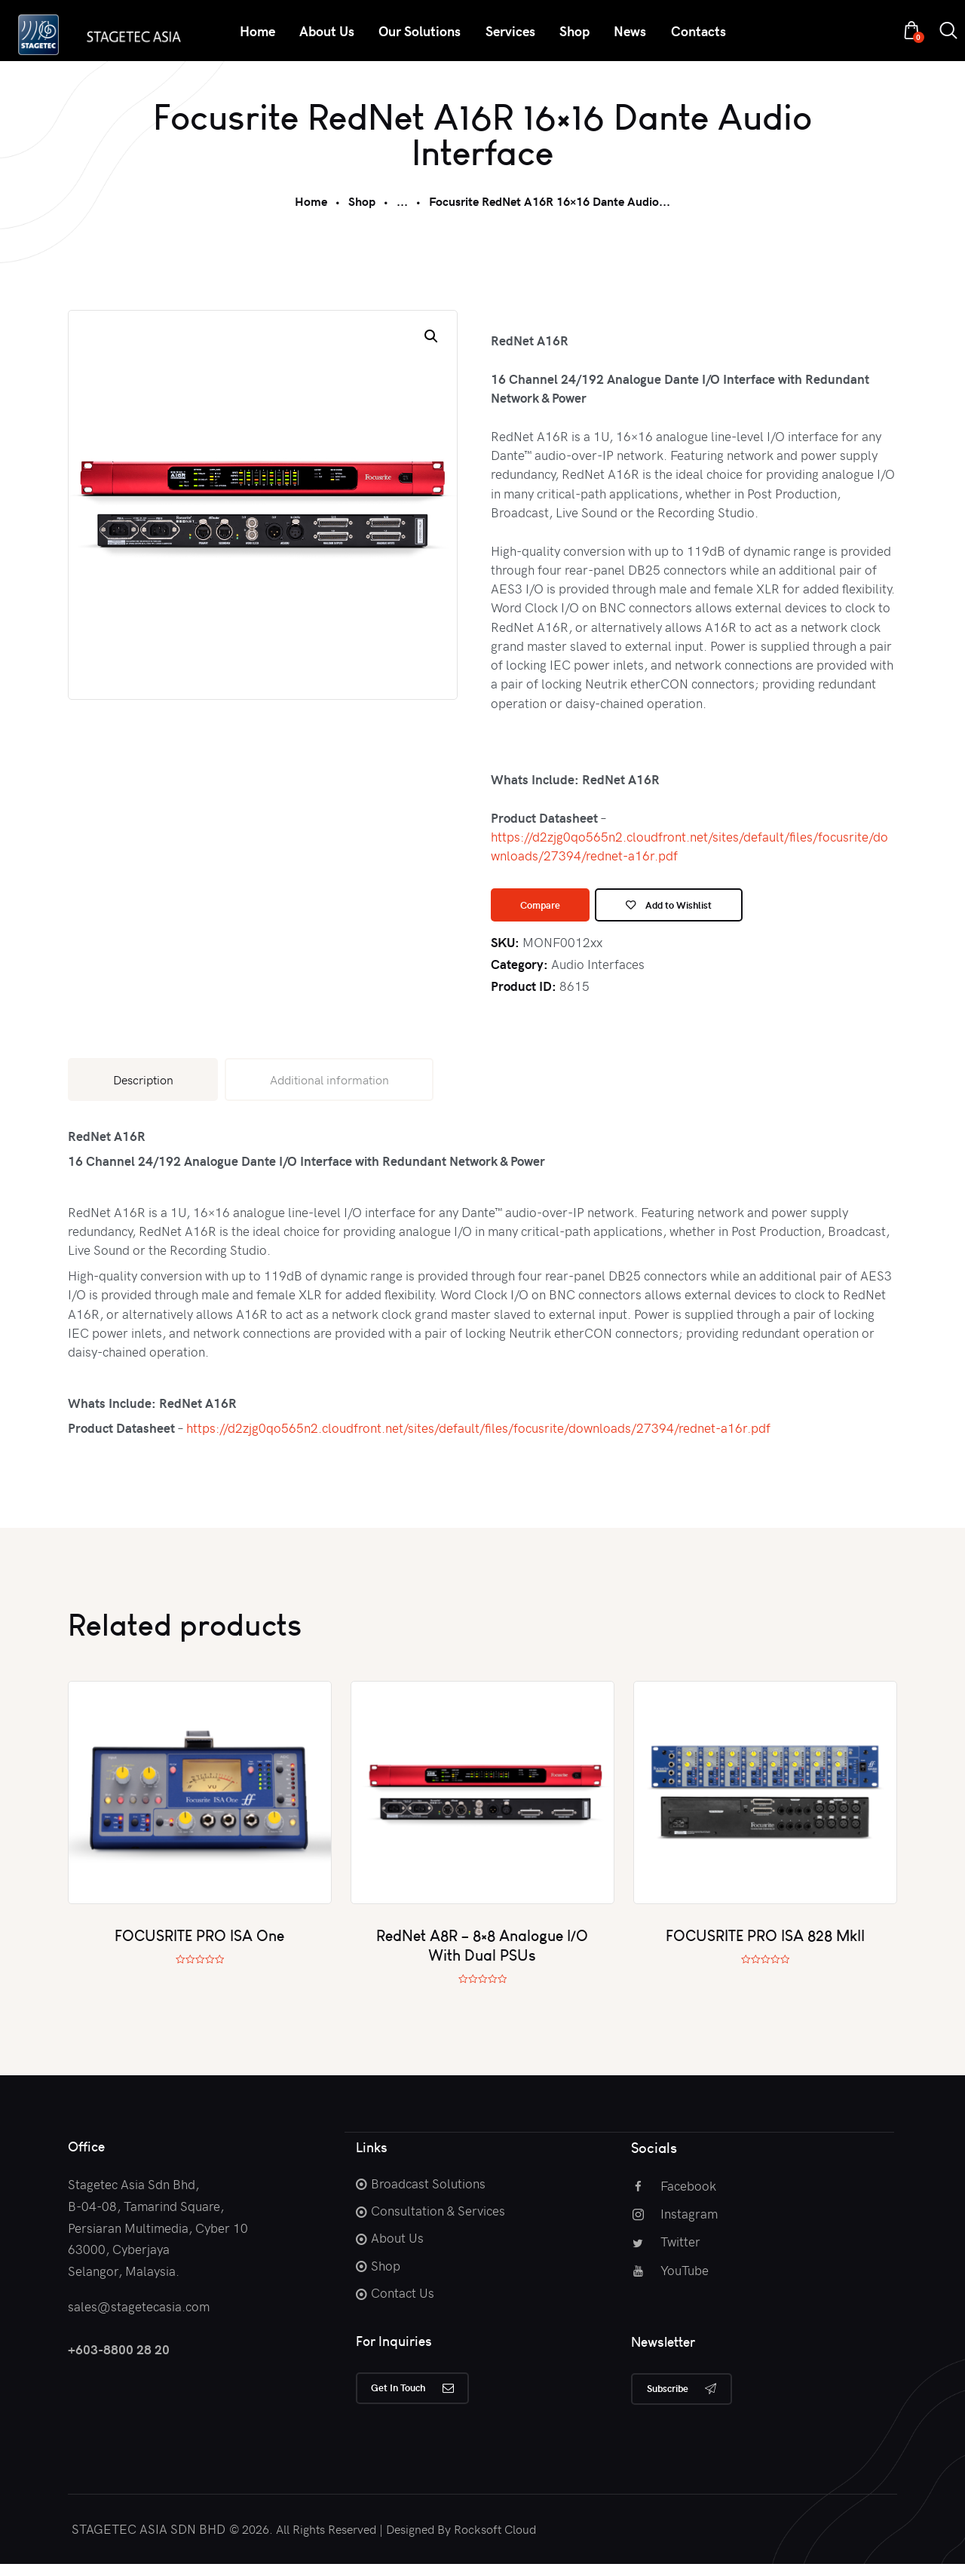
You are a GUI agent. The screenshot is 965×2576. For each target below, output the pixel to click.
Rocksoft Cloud (495, 2540)
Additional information (329, 1086)
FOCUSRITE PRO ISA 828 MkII (765, 1943)
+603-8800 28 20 (119, 2356)
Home (311, 201)
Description (143, 1086)
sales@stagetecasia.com (139, 2313)
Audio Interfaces (598, 970)
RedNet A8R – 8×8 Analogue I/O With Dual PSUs (482, 1953)
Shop (361, 201)
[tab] (143, 1086)
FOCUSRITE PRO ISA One (199, 1943)
